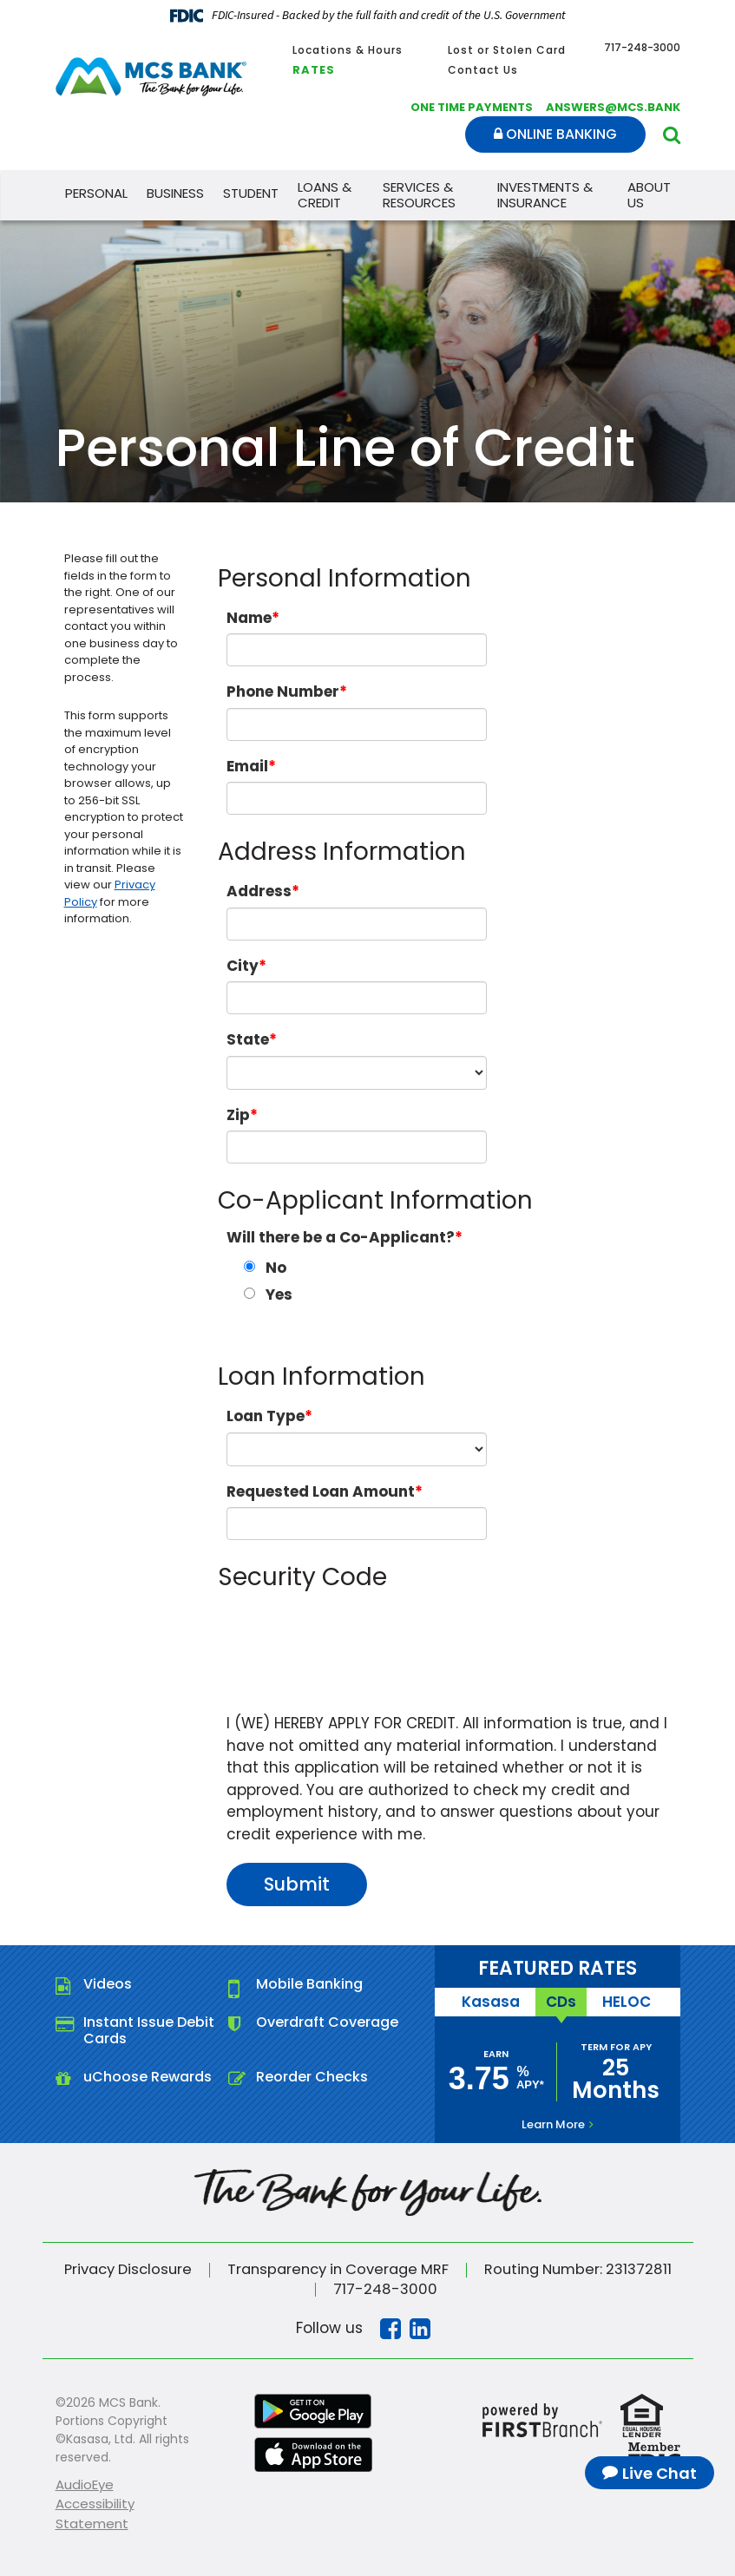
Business (175, 193)
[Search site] (671, 134)
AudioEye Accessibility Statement (95, 2502)
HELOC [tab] (624, 2001)
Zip (238, 1114)
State (247, 1039)
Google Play (313, 2409)
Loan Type (265, 1416)
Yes (279, 1294)
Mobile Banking (309, 1984)
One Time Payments (471, 107)
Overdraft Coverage (327, 2022)
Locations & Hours (347, 50)
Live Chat (659, 2473)
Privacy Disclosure (118, 2268)
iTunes (313, 2452)
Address (259, 891)
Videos (107, 1984)
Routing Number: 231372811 (587, 2268)
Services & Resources (419, 195)
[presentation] (358, 1640)
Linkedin (420, 2327)
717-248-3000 (385, 2288)
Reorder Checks (312, 2076)
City (242, 965)
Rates (313, 70)
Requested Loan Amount (320, 1491)
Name (249, 617)
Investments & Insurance (545, 195)
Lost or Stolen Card (507, 50)
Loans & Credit (324, 195)
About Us (649, 195)
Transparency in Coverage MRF (337, 2268)
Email (247, 766)
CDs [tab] (560, 2001)
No (276, 1267)
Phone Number (282, 691)
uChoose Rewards (147, 2076)
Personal (96, 193)
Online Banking (555, 134)
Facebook (390, 2327)
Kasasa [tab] (493, 2001)
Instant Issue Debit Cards (148, 2030)
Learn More (553, 2123)
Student (251, 193)
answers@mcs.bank (613, 107)
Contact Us (483, 69)
